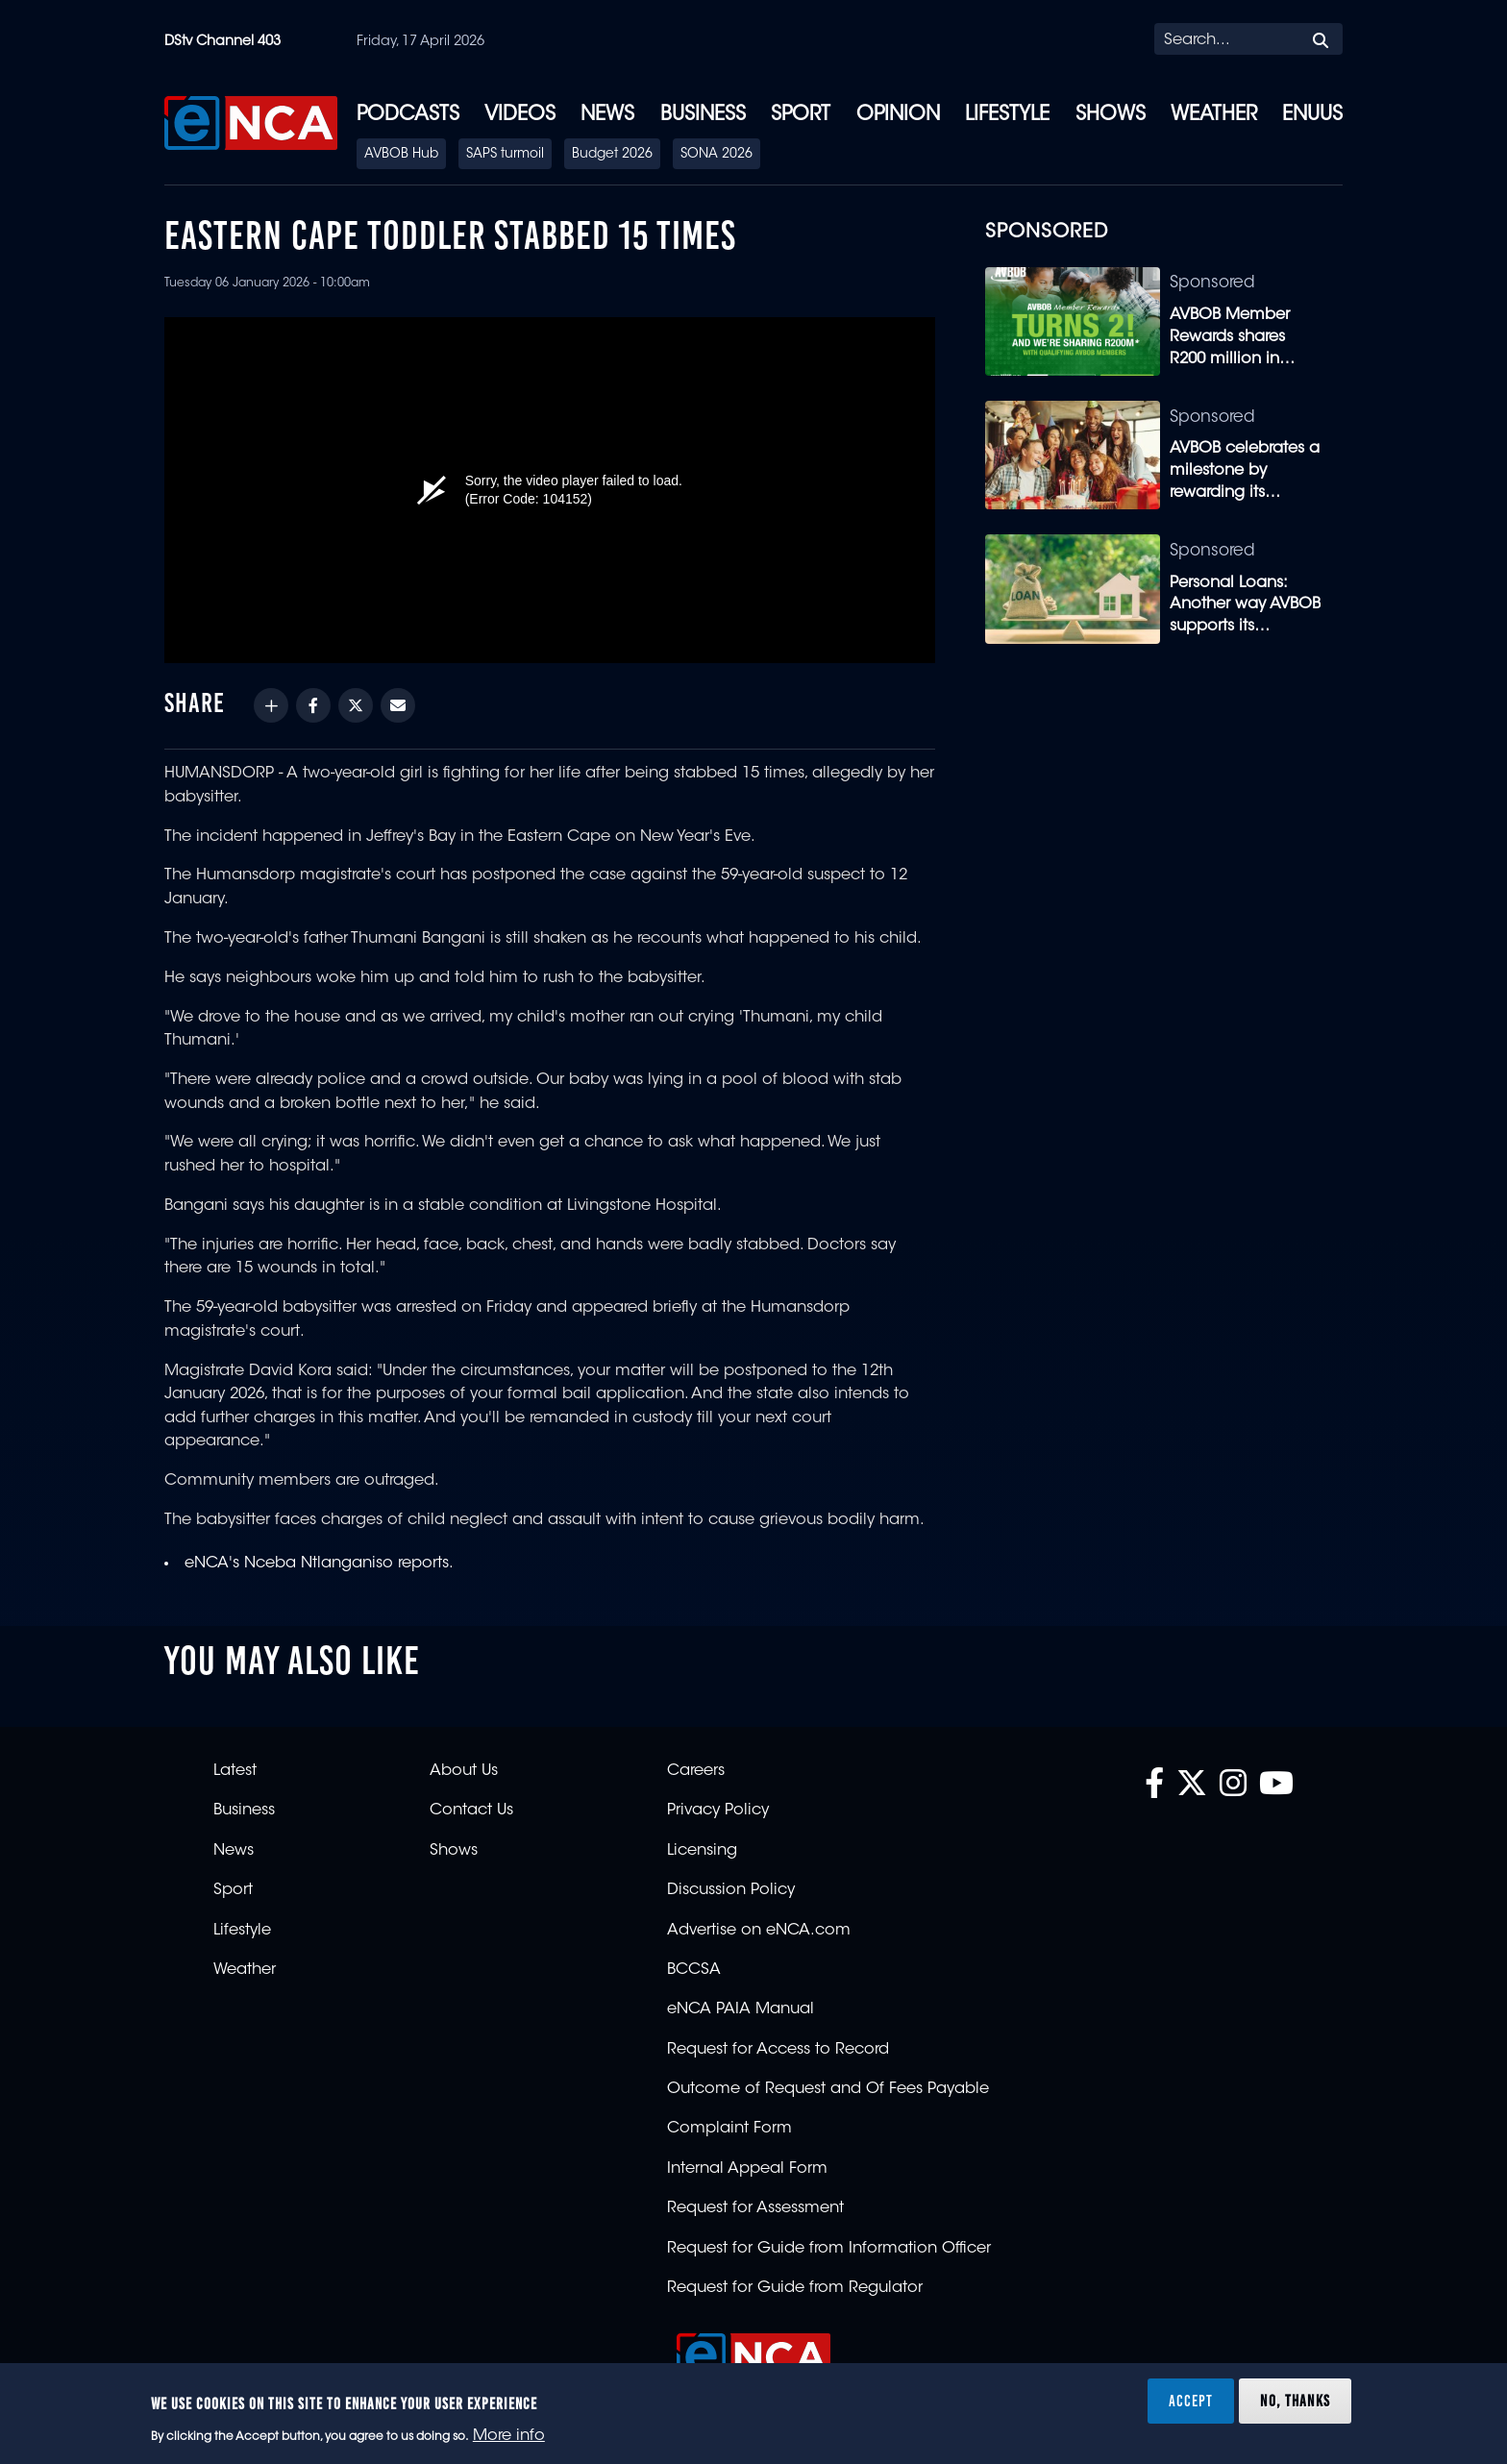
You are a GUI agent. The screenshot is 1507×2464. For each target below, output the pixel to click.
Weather (1214, 115)
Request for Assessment (755, 2208)
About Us (464, 1771)
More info (509, 2436)
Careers (696, 1771)
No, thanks (1295, 2400)
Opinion (898, 115)
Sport (800, 115)
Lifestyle (1007, 115)
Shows (1110, 115)
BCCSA (694, 1970)
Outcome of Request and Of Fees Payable (828, 2089)
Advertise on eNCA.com (759, 1930)
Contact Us (471, 1810)
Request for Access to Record (778, 2049)
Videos (520, 115)
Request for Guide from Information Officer (829, 2248)
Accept (1191, 2400)
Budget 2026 (612, 154)
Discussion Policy (731, 1890)
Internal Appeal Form (747, 2169)
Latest (235, 1771)
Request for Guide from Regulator (795, 2288)
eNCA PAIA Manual (740, 2009)
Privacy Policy (718, 1810)
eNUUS (1312, 115)
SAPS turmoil (505, 154)
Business (703, 115)
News (607, 115)
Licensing (702, 1851)
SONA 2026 (716, 154)
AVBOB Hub (401, 154)
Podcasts (408, 115)
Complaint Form (729, 2128)
